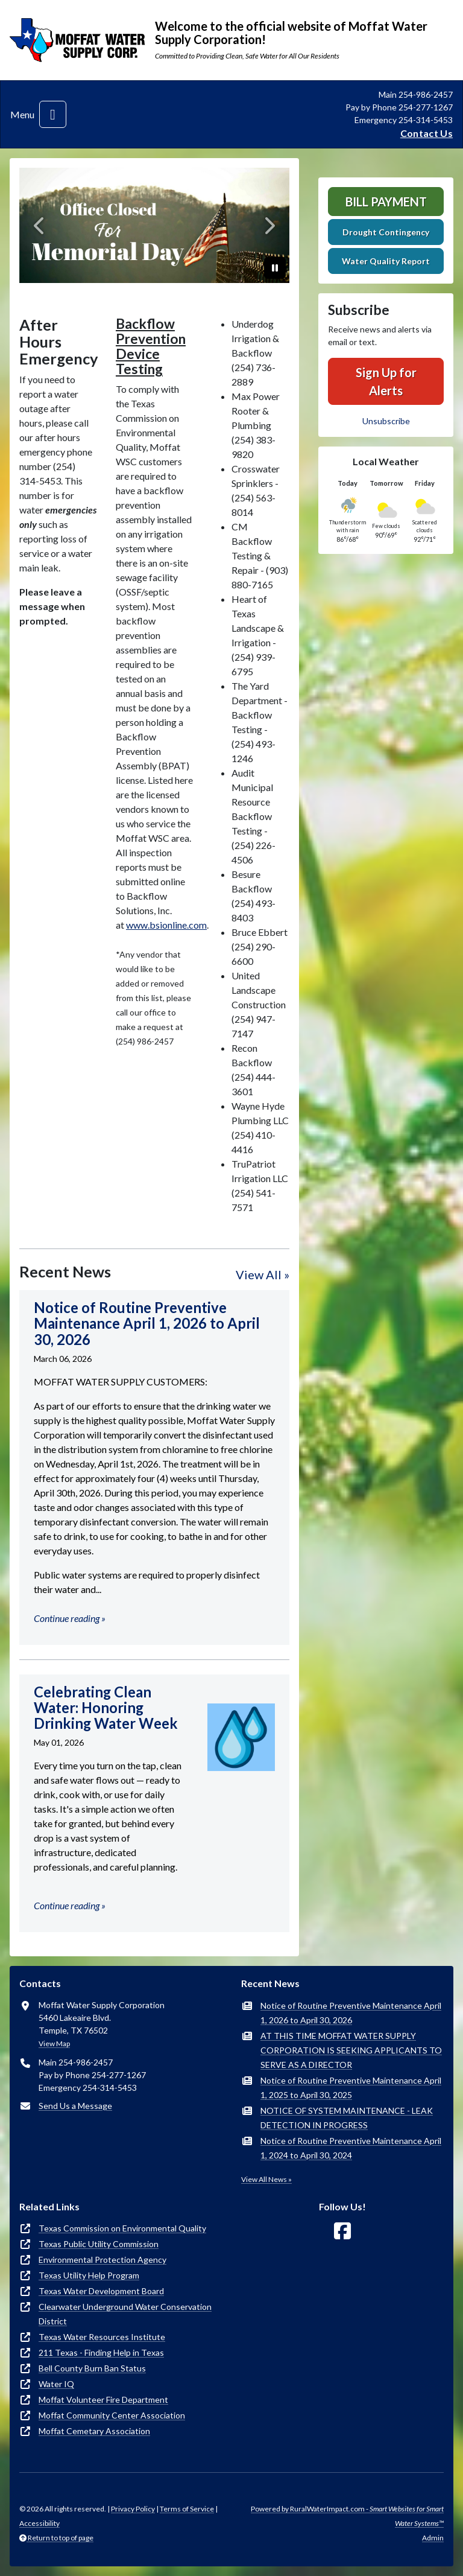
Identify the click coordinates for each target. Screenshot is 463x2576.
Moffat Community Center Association (112, 2415)
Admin (433, 2537)
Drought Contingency (385, 232)
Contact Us (426, 133)
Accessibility (39, 2523)
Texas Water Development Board (101, 2291)
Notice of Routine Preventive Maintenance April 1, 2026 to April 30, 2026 (350, 2012)
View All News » (266, 2179)
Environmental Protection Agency (102, 2259)
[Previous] (39, 225)
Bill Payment (386, 201)
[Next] (269, 225)
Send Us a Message (75, 2106)
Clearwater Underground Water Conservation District (125, 2313)
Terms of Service (187, 2508)
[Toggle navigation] (52, 114)
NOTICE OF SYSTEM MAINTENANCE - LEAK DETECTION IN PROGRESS (346, 2117)
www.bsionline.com (166, 924)
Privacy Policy (133, 2508)
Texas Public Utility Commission (99, 2244)
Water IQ (56, 2384)
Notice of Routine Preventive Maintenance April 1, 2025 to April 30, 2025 (350, 2087)
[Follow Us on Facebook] (342, 2231)
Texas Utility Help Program (89, 2275)
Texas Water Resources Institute (102, 2337)
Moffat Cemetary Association (94, 2431)
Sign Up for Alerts (386, 381)
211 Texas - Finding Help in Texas (101, 2352)
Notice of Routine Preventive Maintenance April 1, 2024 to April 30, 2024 (350, 2148)
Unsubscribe (386, 421)
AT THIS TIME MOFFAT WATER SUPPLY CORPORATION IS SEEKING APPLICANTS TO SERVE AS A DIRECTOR (351, 2050)
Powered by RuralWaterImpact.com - (347, 2516)
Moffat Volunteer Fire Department (103, 2399)
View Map (54, 2043)
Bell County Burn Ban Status (92, 2368)
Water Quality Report (386, 261)
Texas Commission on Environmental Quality (122, 2228)
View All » (262, 1274)
